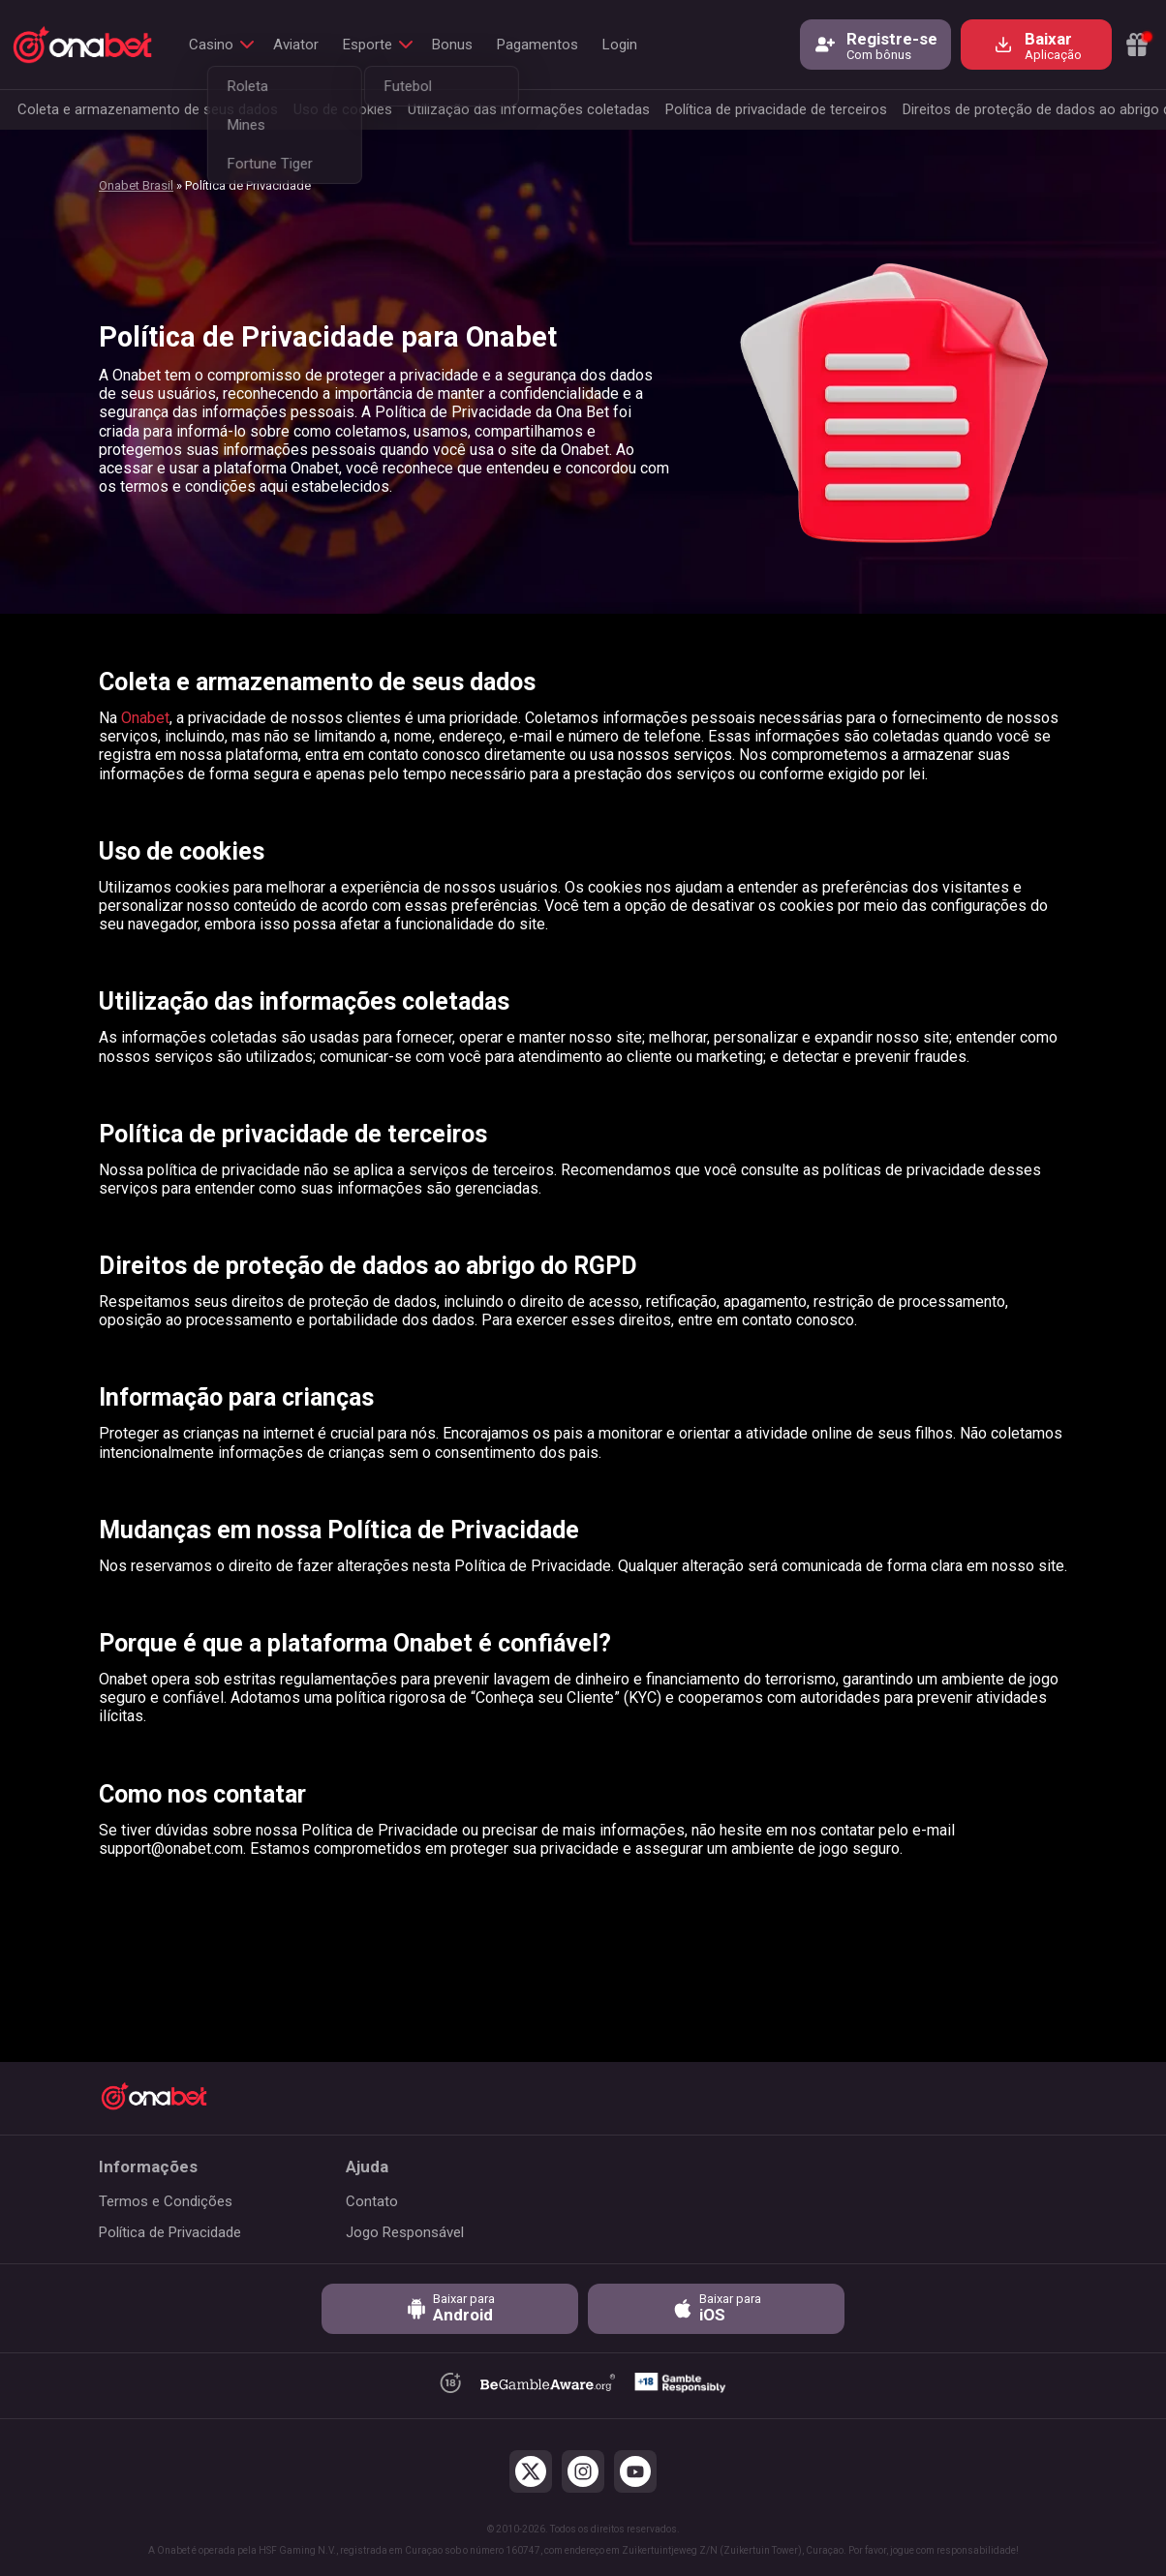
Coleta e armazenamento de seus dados (147, 109)
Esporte (367, 44)
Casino (211, 44)
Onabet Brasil (136, 185)
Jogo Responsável (405, 2232)
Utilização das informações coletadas (529, 109)
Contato (372, 2201)
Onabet (145, 718)
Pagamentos (537, 44)
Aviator (296, 44)
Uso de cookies (342, 109)
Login (619, 44)
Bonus (452, 44)
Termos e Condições (165, 2201)
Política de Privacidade (170, 2232)
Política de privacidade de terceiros (776, 109)
